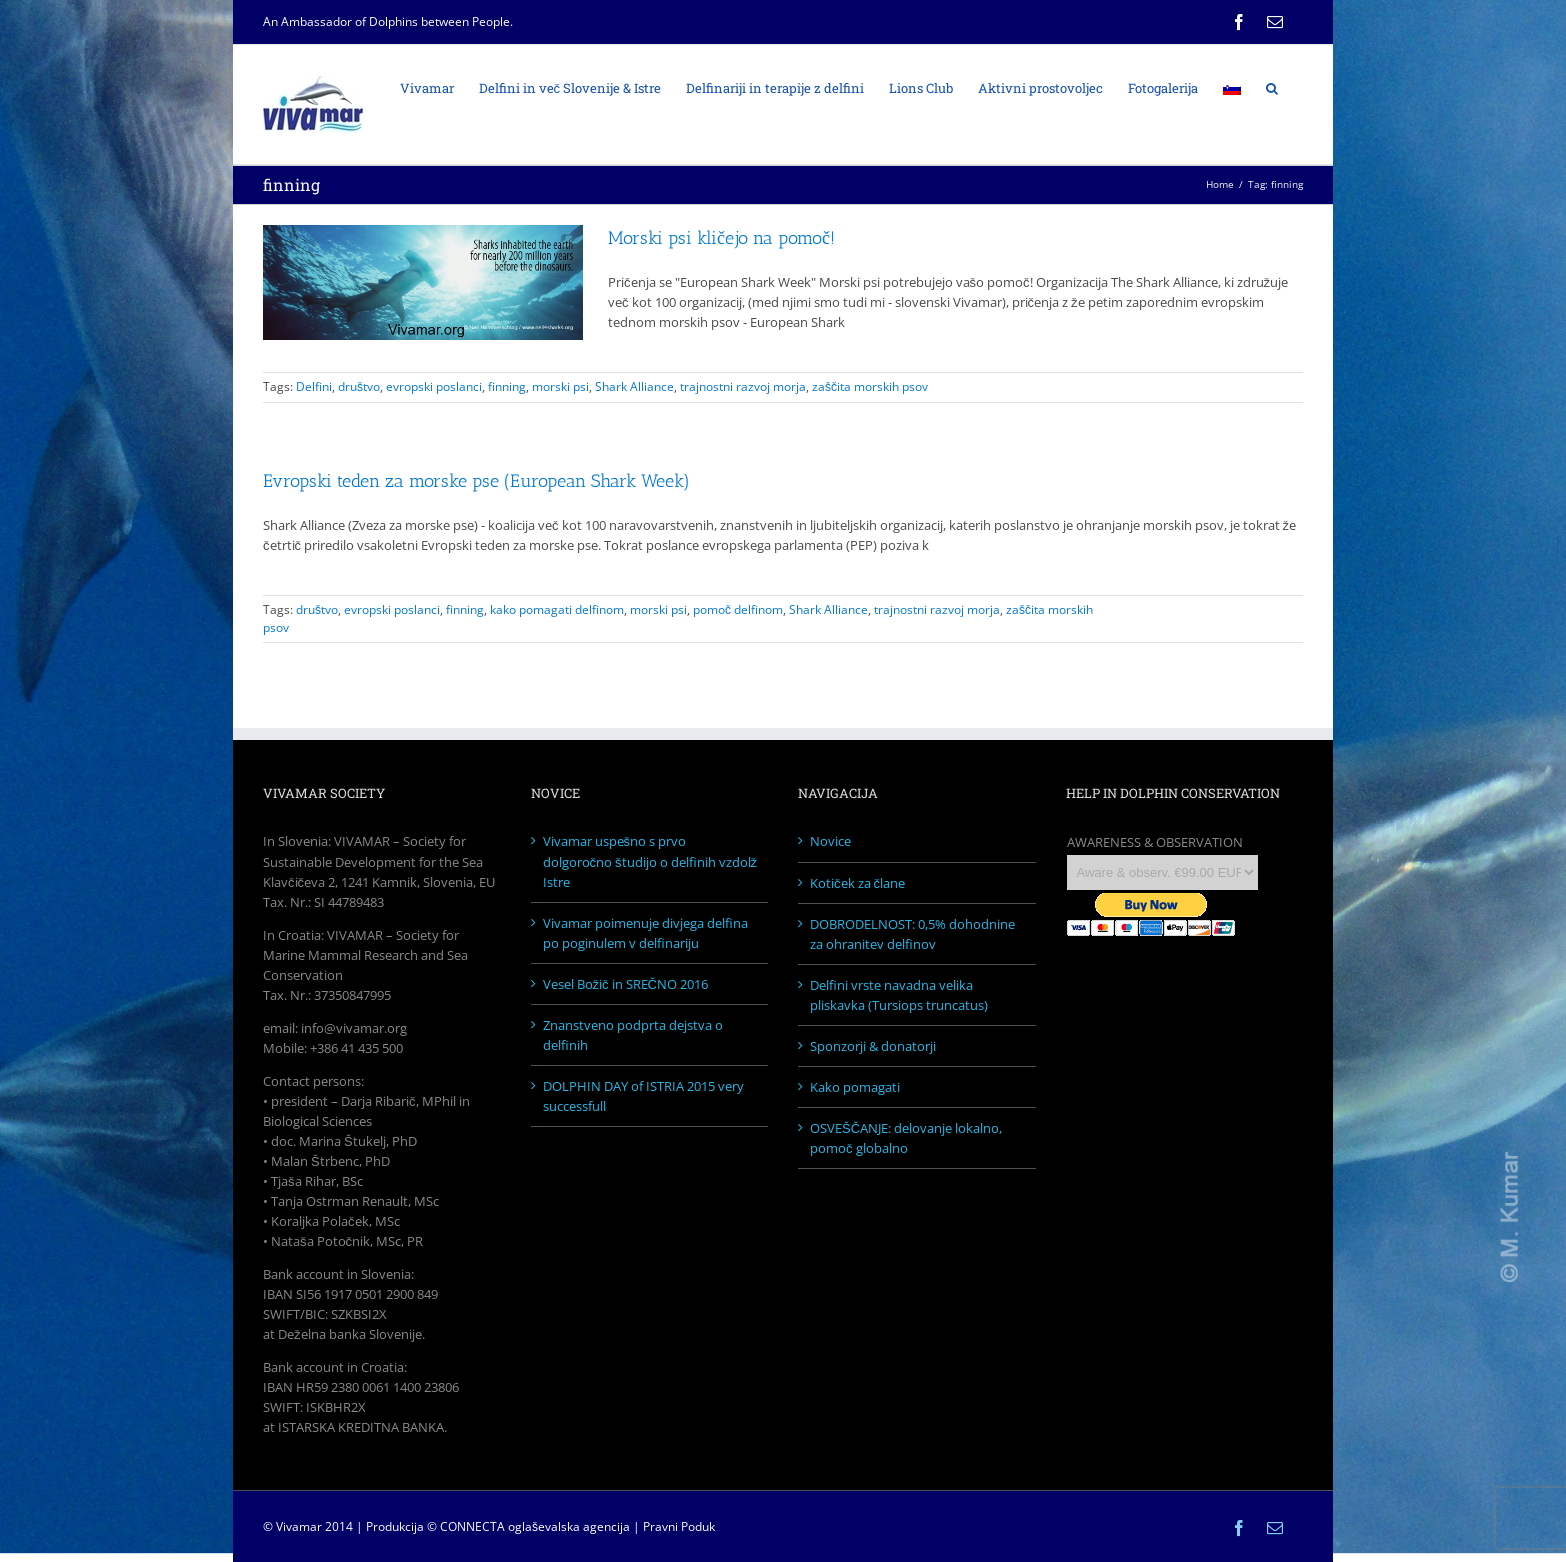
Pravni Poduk (679, 1526)
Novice (830, 841)
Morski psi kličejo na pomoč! (721, 238)
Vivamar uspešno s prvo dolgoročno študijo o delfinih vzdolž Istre (650, 861)
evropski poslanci (434, 386)
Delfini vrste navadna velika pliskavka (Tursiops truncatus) (899, 995)
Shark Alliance (634, 386)
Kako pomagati (855, 1087)
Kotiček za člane (857, 883)
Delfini (314, 386)
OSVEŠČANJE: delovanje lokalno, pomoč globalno (906, 1138)
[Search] (1272, 87)
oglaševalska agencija (569, 1526)
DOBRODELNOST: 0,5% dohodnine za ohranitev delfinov (912, 934)
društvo (359, 386)
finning (507, 386)
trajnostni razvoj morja (743, 386)
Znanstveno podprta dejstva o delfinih (633, 1035)
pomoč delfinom (738, 609)
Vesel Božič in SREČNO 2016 (625, 984)
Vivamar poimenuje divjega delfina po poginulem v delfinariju (645, 933)
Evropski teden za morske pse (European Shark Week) (476, 481)
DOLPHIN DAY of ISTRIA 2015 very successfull (643, 1096)
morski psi (560, 386)
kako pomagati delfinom (557, 609)
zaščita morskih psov (870, 386)
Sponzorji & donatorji (873, 1046)
